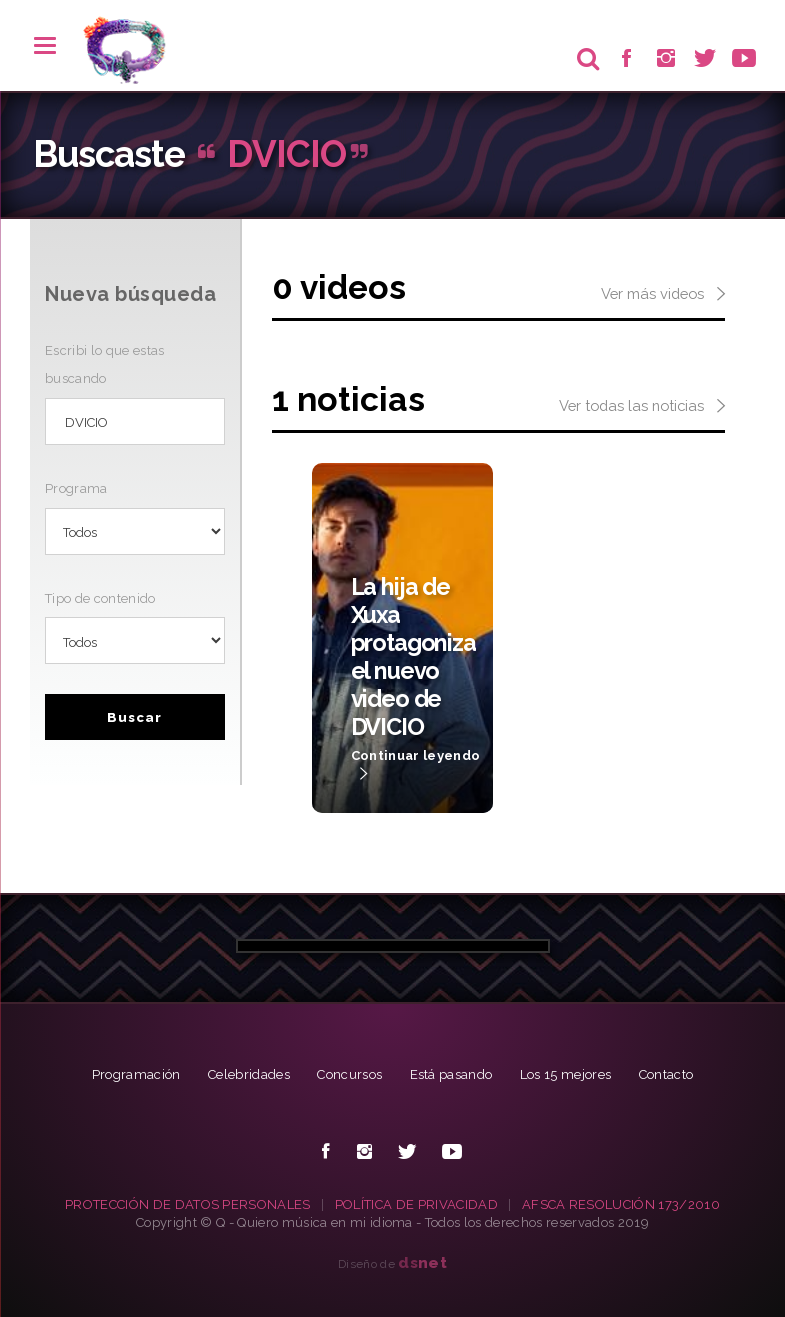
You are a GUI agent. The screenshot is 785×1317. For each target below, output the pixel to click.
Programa (76, 488)
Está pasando (451, 1074)
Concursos (349, 1074)
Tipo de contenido (100, 598)
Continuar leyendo (416, 766)
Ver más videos (663, 295)
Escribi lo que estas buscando (105, 364)
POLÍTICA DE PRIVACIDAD (416, 1204)
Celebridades (249, 1074)
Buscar (134, 717)
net (422, 1262)
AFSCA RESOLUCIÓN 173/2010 (621, 1204)
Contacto (666, 1074)
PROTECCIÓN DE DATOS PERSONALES (188, 1204)
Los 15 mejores (566, 1074)
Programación (136, 1074)
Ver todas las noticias (642, 407)
